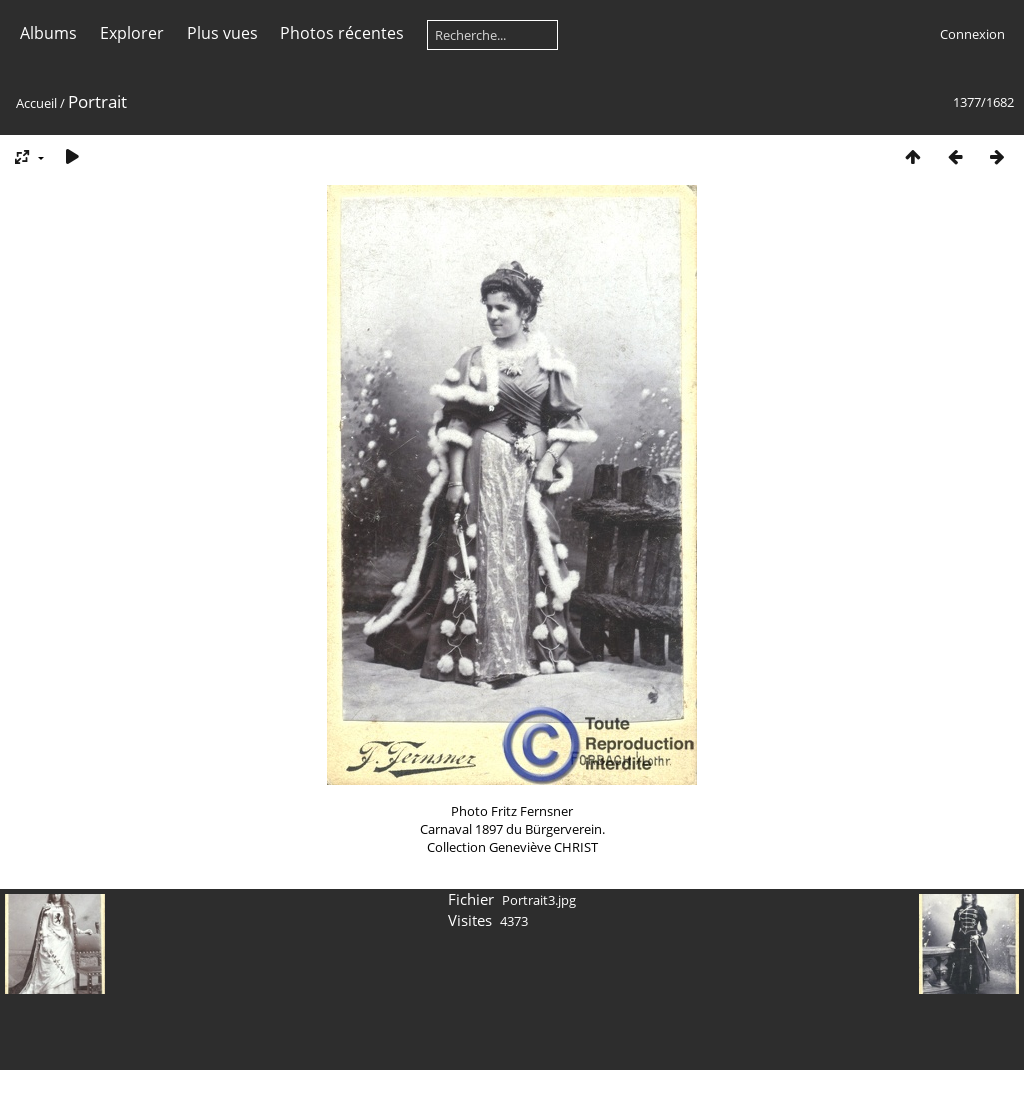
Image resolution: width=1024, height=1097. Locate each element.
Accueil (36, 103)
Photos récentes (342, 33)
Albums (48, 33)
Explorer (132, 33)
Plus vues (222, 33)
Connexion (972, 34)
